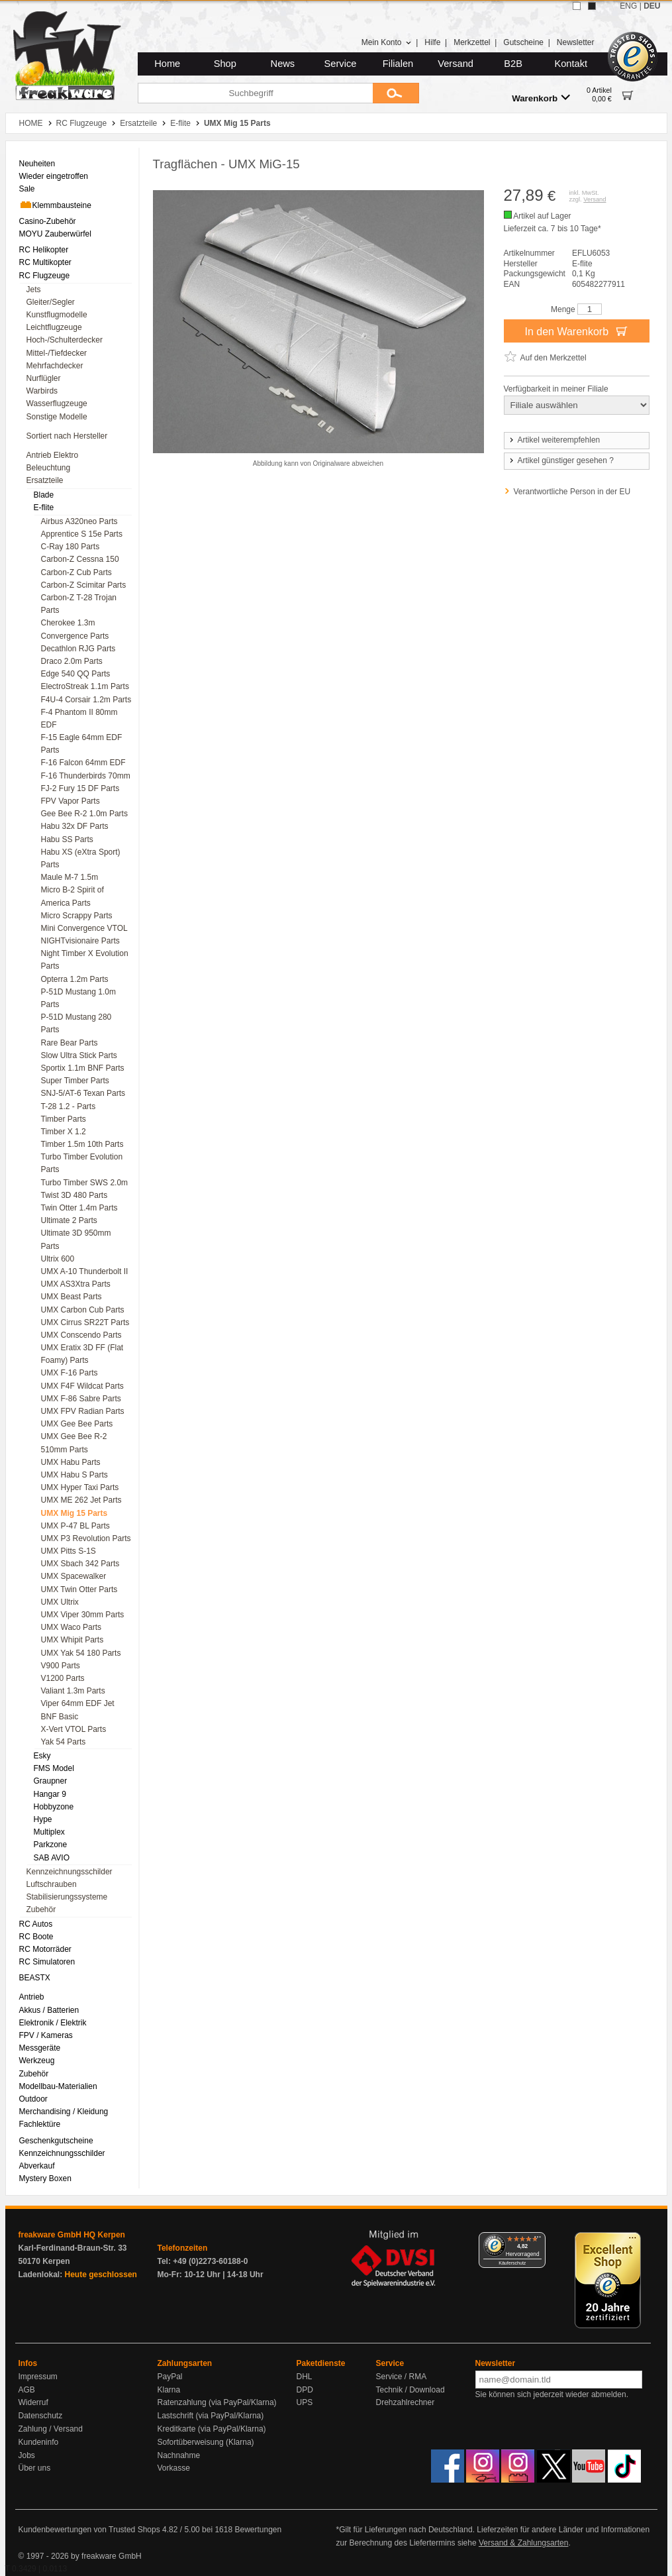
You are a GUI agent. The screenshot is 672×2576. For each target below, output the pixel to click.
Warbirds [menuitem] (42, 391)
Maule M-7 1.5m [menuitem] (70, 877)
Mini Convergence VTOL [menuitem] (84, 928)
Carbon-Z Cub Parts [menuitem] (76, 572)
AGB (27, 2389)
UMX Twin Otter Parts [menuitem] (79, 1589)
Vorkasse (174, 2468)
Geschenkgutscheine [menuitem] (56, 2140)
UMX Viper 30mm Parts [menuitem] (82, 1614)
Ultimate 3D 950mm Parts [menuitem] (76, 1239)
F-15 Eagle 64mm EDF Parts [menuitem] (81, 744)
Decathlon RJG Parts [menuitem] (78, 648)
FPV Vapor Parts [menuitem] (70, 801)
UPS (305, 2402)
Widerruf (33, 2402)
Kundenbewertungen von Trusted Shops (89, 2529)
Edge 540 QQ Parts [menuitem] (76, 673)
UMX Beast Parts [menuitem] (71, 1296)
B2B (513, 63)
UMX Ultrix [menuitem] (60, 1602)
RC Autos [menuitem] (36, 1924)
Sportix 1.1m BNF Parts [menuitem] (82, 1068)
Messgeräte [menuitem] (40, 2048)
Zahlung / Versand (51, 2429)
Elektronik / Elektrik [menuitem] (53, 2022)
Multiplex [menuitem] (49, 1832)
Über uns (35, 2468)
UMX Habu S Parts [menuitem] (74, 1474)
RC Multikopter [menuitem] (45, 262)
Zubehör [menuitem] (41, 1909)
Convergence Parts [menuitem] (75, 636)
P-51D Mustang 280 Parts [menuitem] (76, 1023)
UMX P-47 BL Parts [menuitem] (75, 1525)
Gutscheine (523, 42)
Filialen (398, 63)
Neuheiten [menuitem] (37, 163)
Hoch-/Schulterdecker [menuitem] (64, 340)
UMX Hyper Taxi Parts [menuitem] (80, 1487)
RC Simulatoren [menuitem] (47, 1961)
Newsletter (576, 42)
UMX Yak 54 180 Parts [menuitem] (81, 1653)
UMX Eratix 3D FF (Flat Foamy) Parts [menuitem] (82, 1354)
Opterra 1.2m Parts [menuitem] (75, 979)
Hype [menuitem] (43, 1819)
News (283, 63)
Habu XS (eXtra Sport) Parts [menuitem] (80, 858)
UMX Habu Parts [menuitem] (71, 1462)
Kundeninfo (39, 2442)
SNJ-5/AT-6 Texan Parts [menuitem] (83, 1093)
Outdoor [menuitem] (33, 2099)
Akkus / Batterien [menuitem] (49, 2010)
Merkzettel (472, 42)
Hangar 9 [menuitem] (50, 1794)
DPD (305, 2389)
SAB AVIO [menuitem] (52, 1857)
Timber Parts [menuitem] (63, 1119)
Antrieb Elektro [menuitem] (52, 455)
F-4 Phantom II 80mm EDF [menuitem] (79, 718)
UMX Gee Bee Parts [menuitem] (77, 1423)
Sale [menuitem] (27, 188)
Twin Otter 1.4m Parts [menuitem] (79, 1207)
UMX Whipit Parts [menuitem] (72, 1639)
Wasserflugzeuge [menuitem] (56, 403)
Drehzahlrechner (405, 2402)
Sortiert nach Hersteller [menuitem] (67, 436)
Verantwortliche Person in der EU (572, 491)
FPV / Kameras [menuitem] (46, 2035)
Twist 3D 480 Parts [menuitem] (74, 1195)
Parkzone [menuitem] (51, 1844)
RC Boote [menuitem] (36, 1936)
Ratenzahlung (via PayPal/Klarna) (217, 2402)
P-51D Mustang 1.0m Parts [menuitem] (78, 998)
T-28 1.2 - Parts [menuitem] (68, 1106)
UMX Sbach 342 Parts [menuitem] (80, 1563)
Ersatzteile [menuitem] (45, 480)
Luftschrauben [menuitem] (51, 1884)
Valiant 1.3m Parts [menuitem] (73, 1690)
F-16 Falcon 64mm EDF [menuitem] (83, 762)
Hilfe (432, 42)
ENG (628, 6)
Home (167, 63)
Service (340, 63)
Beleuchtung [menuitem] (48, 467)
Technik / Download (410, 2389)
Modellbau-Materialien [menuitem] (58, 2086)
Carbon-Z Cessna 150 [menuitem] (80, 559)
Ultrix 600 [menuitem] (58, 1258)
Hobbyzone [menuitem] (54, 1806)
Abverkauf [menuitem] (37, 2166)
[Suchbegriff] (255, 93)
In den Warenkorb (576, 330)
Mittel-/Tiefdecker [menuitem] (56, 353)
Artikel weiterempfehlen (554, 440)
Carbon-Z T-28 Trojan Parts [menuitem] (79, 604)
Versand (455, 63)
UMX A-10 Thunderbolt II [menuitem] (84, 1271)
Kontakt (570, 63)
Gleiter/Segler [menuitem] (50, 302)
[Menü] (538, 2240)
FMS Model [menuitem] (54, 1768)
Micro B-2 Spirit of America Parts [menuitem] (72, 896)
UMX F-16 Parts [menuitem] (69, 1372)
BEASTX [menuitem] (34, 1977)
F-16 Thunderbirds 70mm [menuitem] (85, 775)
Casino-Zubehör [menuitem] (47, 221)
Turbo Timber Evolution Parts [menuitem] (82, 1163)
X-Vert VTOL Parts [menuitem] (74, 1729)
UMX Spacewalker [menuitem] (74, 1576)
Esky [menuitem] (42, 1755)
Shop (225, 63)
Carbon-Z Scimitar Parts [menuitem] (83, 585)
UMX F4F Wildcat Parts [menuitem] (82, 1386)
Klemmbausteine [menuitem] (55, 204)
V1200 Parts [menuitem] (63, 1678)
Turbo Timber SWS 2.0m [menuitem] (84, 1182)
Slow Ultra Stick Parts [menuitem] (79, 1055)
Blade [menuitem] (44, 495)
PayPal (170, 2376)
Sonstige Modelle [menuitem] (56, 416)
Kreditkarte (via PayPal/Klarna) (212, 2429)
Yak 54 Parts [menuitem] (63, 1741)
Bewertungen (257, 2529)
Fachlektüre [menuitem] (40, 2124)
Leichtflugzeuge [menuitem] (54, 327)
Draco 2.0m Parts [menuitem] (72, 661)
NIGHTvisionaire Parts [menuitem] (80, 940)
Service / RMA (401, 2376)
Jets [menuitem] (33, 289)
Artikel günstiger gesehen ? (561, 460)
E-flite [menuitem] (44, 507)
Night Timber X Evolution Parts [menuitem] (84, 960)
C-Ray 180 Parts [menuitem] (70, 546)
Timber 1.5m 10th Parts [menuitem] (82, 1144)
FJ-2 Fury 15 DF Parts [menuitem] (80, 788)
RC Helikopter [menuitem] (44, 249)
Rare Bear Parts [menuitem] (69, 1042)
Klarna (169, 2389)
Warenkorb (541, 97)
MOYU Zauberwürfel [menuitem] (55, 234)
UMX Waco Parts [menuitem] (71, 1627)
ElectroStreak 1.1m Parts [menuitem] (85, 686)
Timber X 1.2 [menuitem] (63, 1131)
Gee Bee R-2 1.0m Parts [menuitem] (84, 813)
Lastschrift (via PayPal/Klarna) (211, 2415)
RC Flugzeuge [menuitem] (44, 275)
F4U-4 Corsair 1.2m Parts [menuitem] (86, 699)
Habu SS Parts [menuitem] (67, 839)
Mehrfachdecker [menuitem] (54, 365)
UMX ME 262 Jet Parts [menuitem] (81, 1500)
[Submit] (396, 93)
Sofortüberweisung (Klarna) (206, 2442)
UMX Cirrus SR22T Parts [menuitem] (85, 1322)
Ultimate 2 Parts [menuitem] (69, 1220)
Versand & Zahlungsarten (523, 2543)
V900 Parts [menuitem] (60, 1665)
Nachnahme (179, 2455)
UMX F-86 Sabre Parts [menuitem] (81, 1398)
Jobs (27, 2455)
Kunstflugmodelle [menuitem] (56, 314)
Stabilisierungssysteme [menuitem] (67, 1897)
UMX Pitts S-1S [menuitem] (68, 1551)
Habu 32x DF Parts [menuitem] (75, 826)
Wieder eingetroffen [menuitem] (54, 176)
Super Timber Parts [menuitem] (75, 1080)
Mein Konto (386, 42)
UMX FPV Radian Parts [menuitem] (82, 1411)
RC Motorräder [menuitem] (45, 1949)
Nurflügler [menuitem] (43, 378)
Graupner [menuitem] (51, 1781)
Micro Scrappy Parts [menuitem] (77, 915)
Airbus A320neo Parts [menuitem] (79, 521)
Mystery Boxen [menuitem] (45, 2178)
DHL (304, 2376)
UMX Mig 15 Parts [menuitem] (74, 1513)
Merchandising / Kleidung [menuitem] (64, 2111)
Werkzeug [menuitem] (37, 2060)
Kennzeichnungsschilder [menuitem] (69, 1871)
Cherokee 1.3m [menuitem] (68, 622)
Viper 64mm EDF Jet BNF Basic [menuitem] (78, 1710)
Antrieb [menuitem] (31, 1997)
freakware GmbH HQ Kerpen (72, 2234)
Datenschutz (41, 2415)
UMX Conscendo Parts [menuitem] (81, 1335)
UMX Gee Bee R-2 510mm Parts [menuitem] (74, 1443)
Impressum (38, 2376)
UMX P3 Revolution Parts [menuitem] (86, 1538)
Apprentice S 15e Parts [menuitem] (81, 534)
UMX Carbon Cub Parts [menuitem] (82, 1310)
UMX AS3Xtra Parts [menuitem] (76, 1284)
